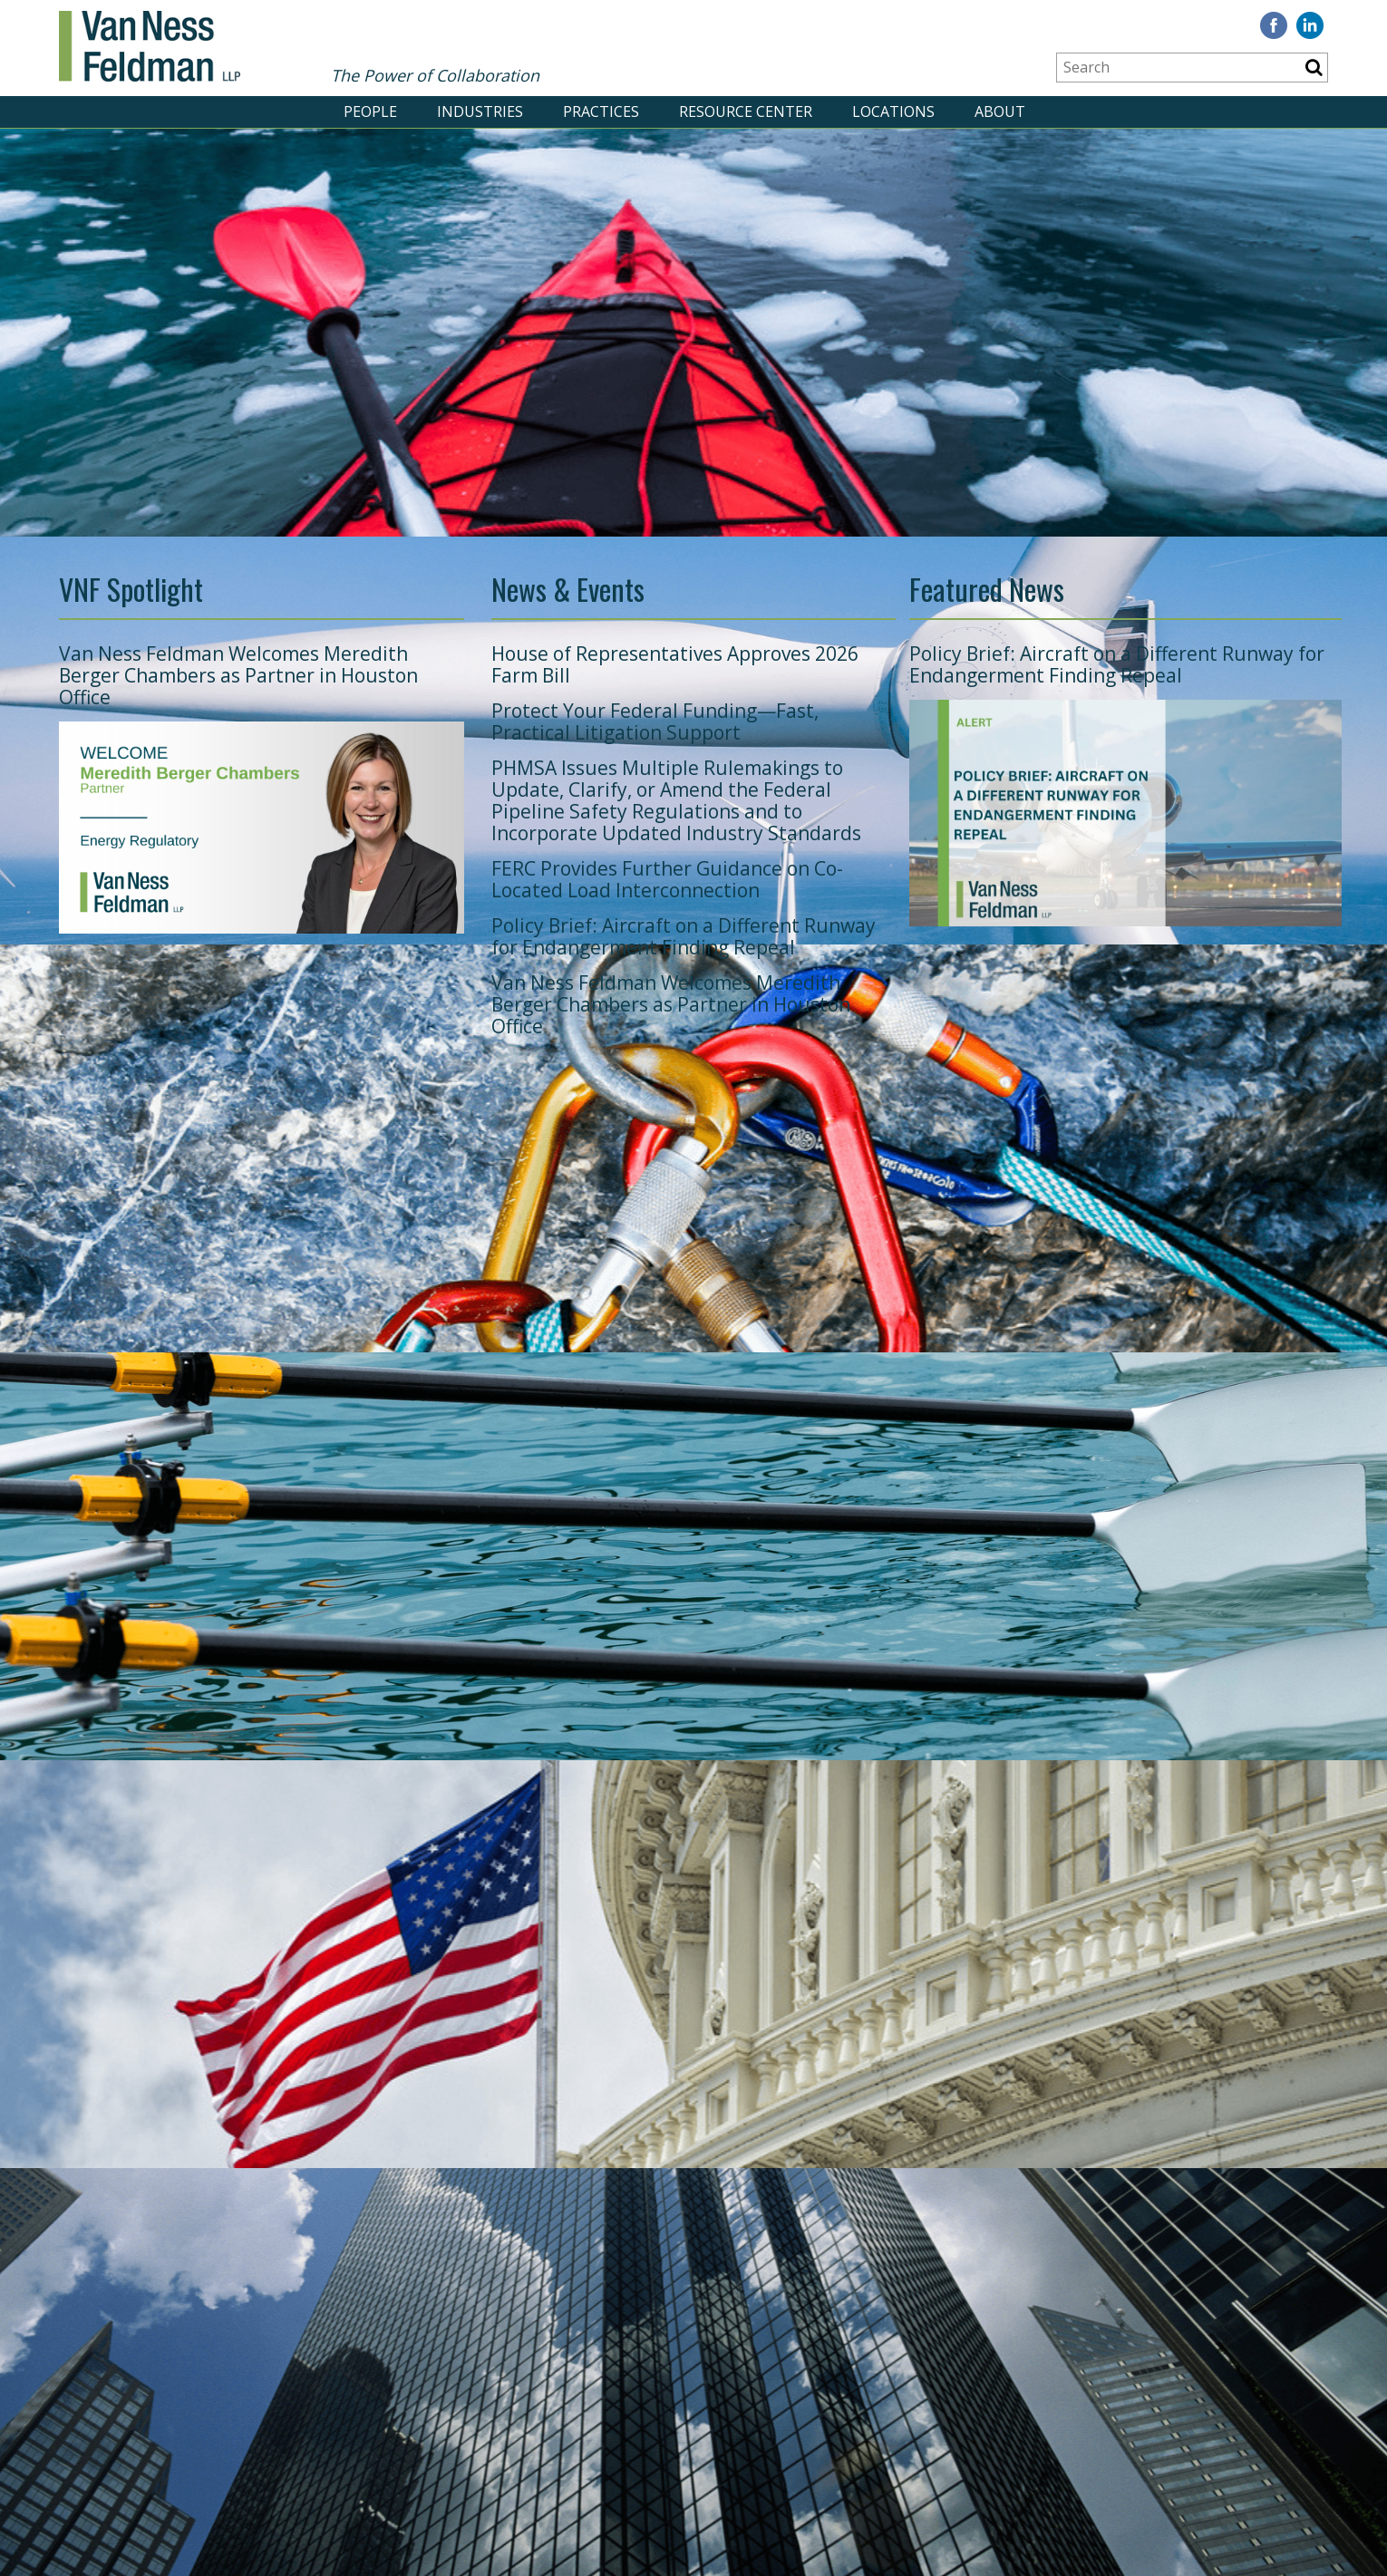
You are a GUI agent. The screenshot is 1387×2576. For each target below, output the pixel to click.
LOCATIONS (893, 111)
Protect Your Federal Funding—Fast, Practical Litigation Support (655, 721)
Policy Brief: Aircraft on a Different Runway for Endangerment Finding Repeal (683, 936)
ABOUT (1000, 111)
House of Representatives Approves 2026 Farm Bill (674, 664)
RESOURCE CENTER (745, 111)
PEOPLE (370, 111)
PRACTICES (601, 111)
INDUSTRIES (480, 111)
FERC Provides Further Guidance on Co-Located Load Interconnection (667, 879)
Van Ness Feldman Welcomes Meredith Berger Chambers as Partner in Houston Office (238, 675)
